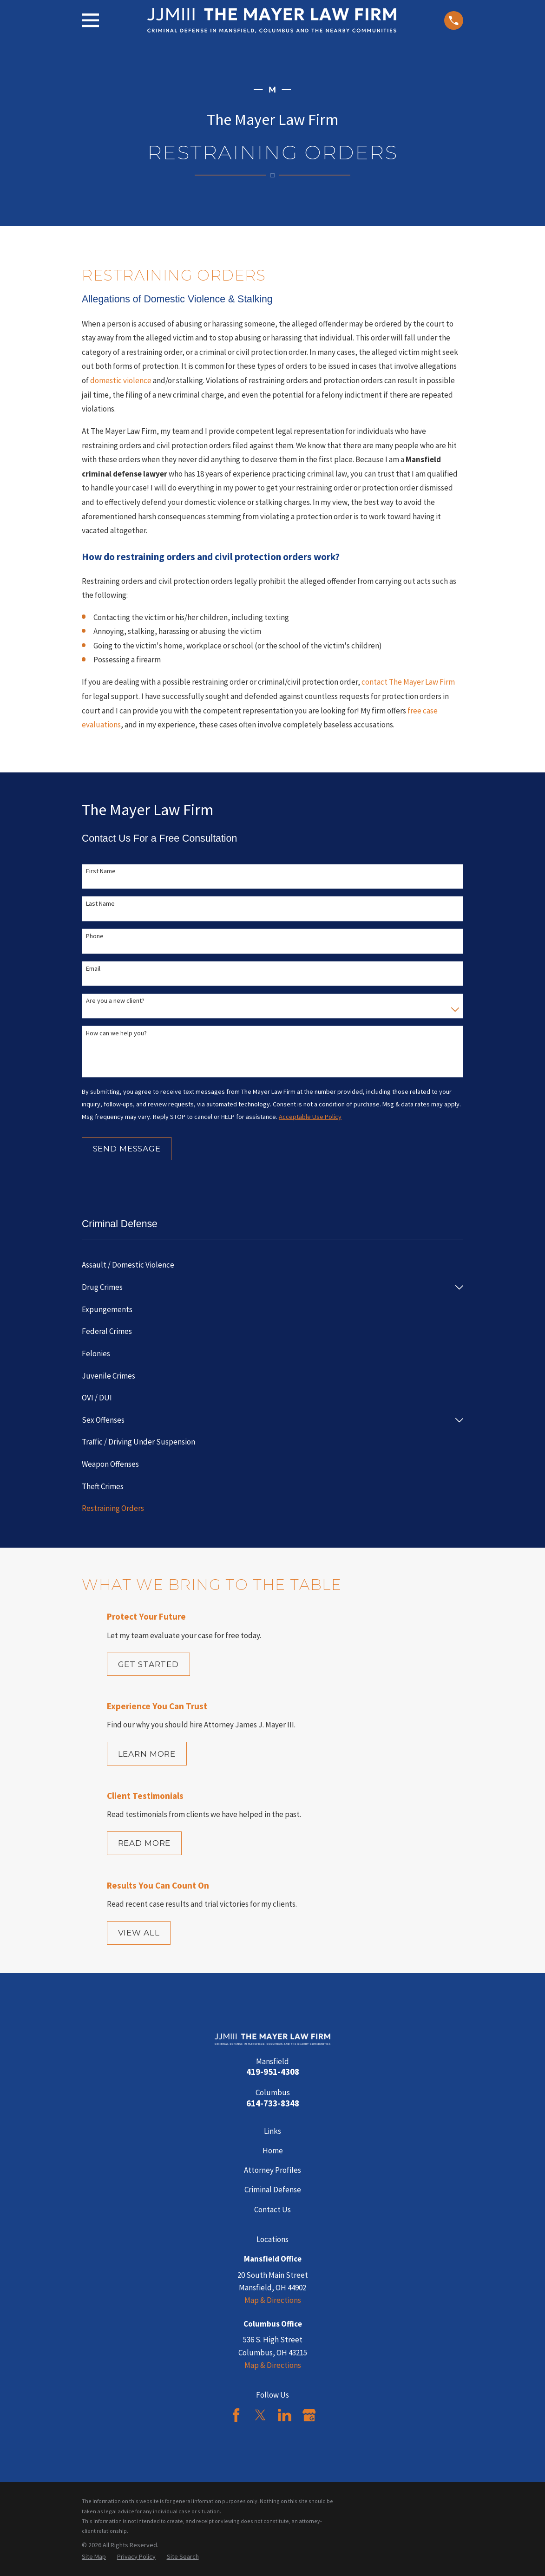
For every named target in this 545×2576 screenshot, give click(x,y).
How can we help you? (116, 1033)
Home (273, 2150)
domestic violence (120, 380)
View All (139, 1932)
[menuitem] (272, 1265)
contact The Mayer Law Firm (408, 682)
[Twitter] (260, 2415)
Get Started (148, 1664)
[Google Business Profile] (309, 2415)
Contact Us (272, 2209)
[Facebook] (236, 2415)
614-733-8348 (272, 2103)
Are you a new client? (115, 1001)
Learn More (147, 1754)
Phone (95, 936)
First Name (101, 871)
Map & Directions (272, 2300)
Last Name (100, 904)
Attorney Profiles (272, 2170)
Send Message (127, 1148)
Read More (144, 1843)
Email (93, 969)
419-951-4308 (272, 2071)
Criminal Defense (272, 2189)
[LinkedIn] (284, 2415)
